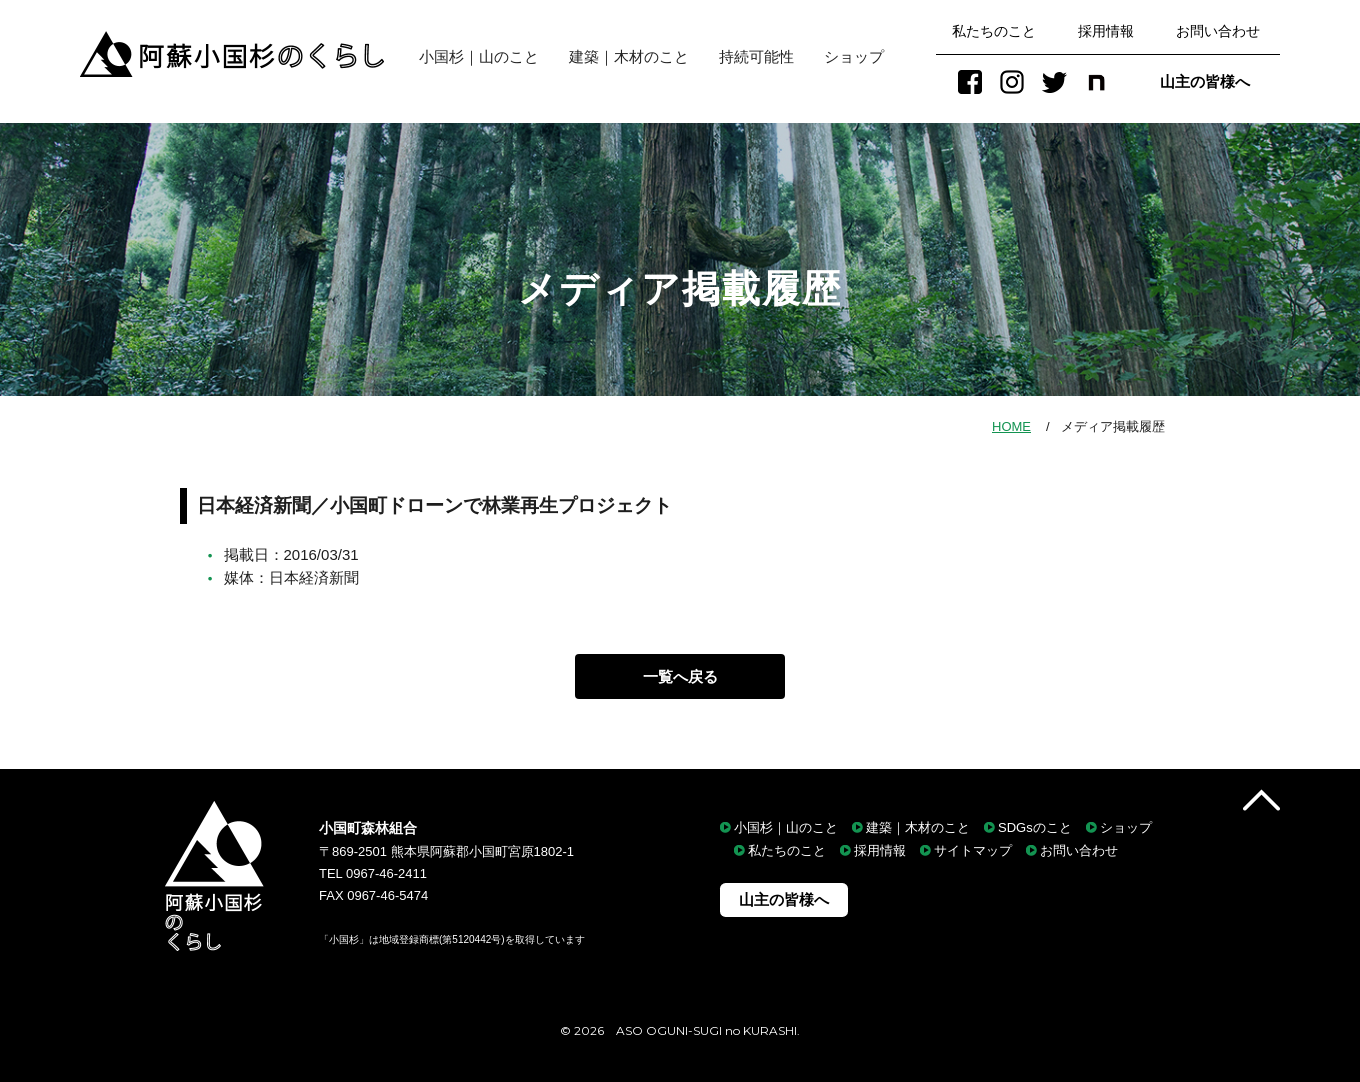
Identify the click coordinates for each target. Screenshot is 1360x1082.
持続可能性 (756, 56)
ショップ (854, 56)
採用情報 (1106, 31)
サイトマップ (973, 851)
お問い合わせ (1218, 31)
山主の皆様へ (1205, 81)
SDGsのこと (1035, 827)
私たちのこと (994, 31)
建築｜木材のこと (629, 56)
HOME (1011, 426)
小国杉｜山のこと (471, 56)
